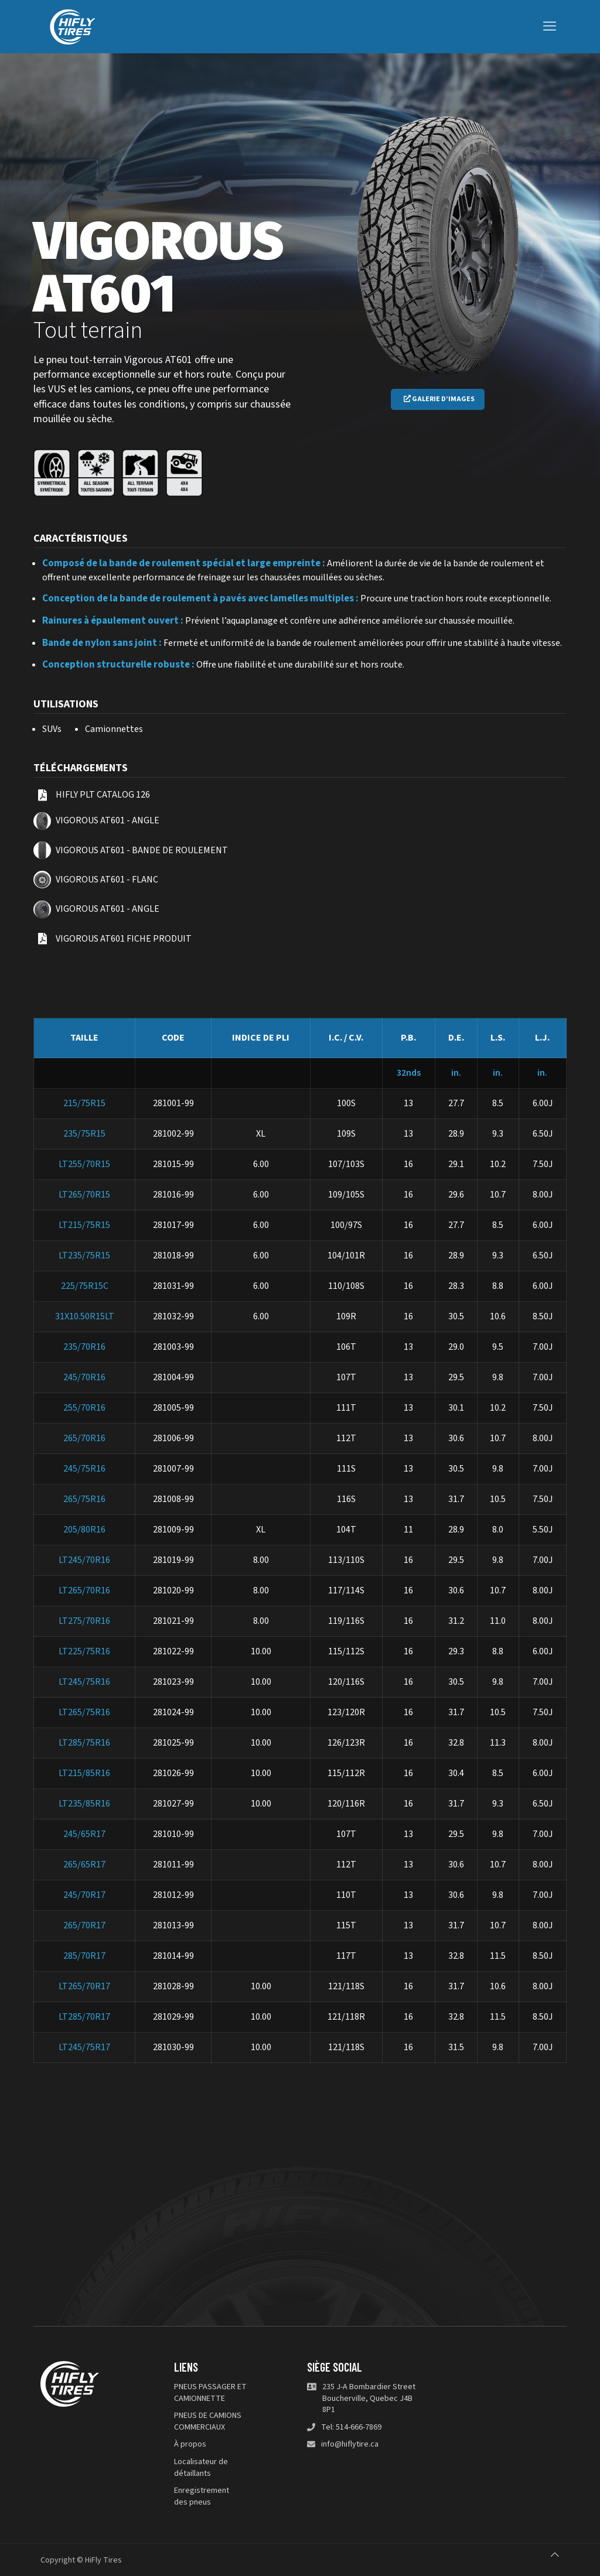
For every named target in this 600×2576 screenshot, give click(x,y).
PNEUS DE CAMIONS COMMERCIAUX (207, 2421)
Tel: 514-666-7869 (351, 2427)
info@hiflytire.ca (350, 2444)
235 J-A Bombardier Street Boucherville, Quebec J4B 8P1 (368, 2399)
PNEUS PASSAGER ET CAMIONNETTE (210, 2393)
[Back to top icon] (555, 2555)
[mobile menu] (550, 26)
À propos (190, 2444)
